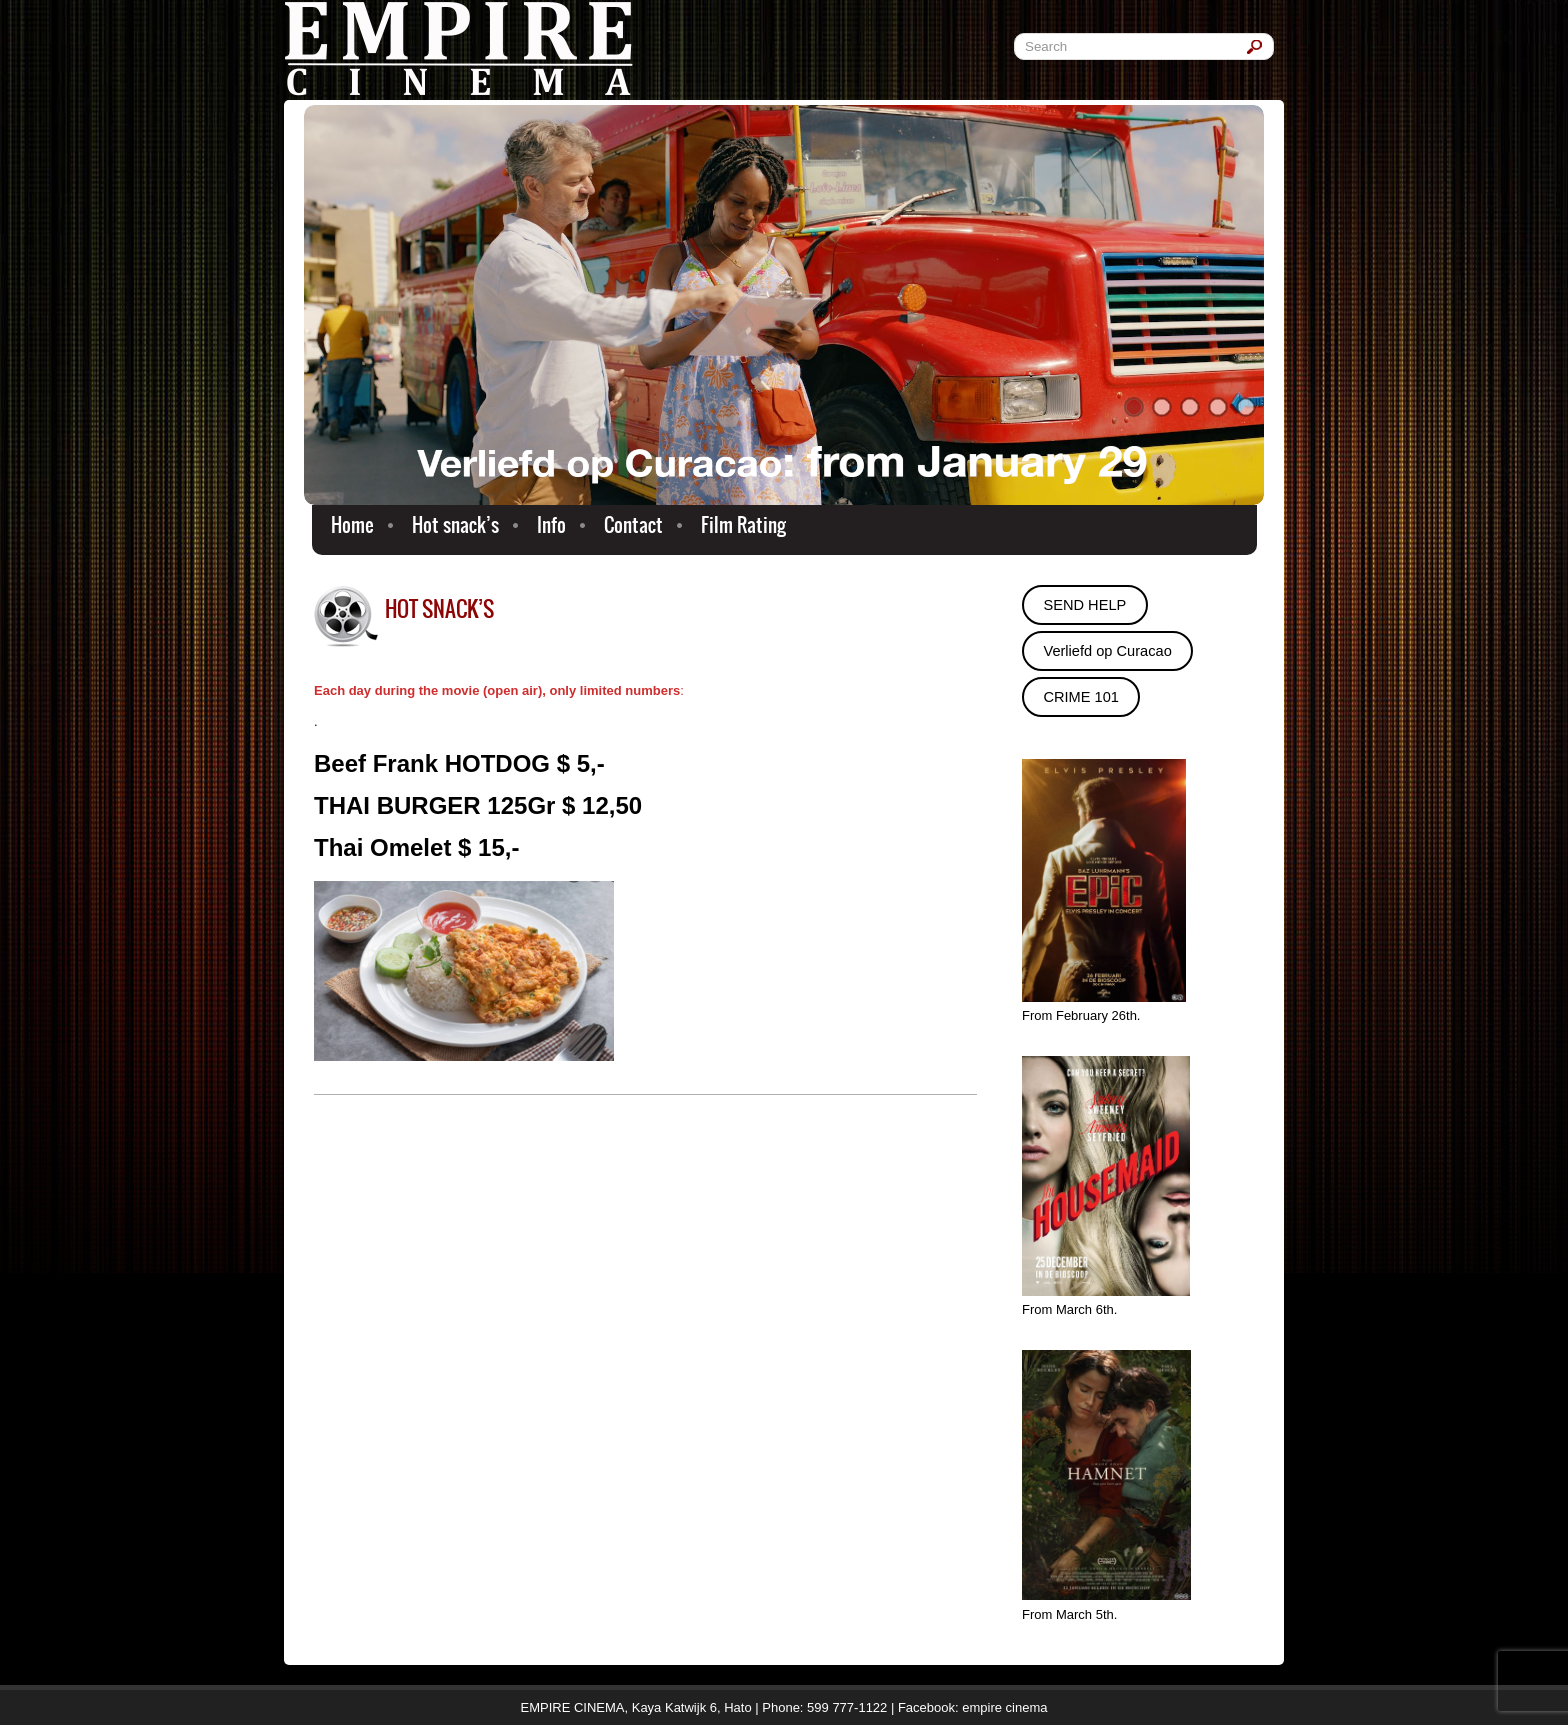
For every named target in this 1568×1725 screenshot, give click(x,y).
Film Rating (743, 525)
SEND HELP (1084, 605)
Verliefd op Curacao (1107, 651)
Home (352, 525)
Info (551, 525)
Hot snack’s (455, 525)
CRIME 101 (1081, 697)
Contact (633, 525)
